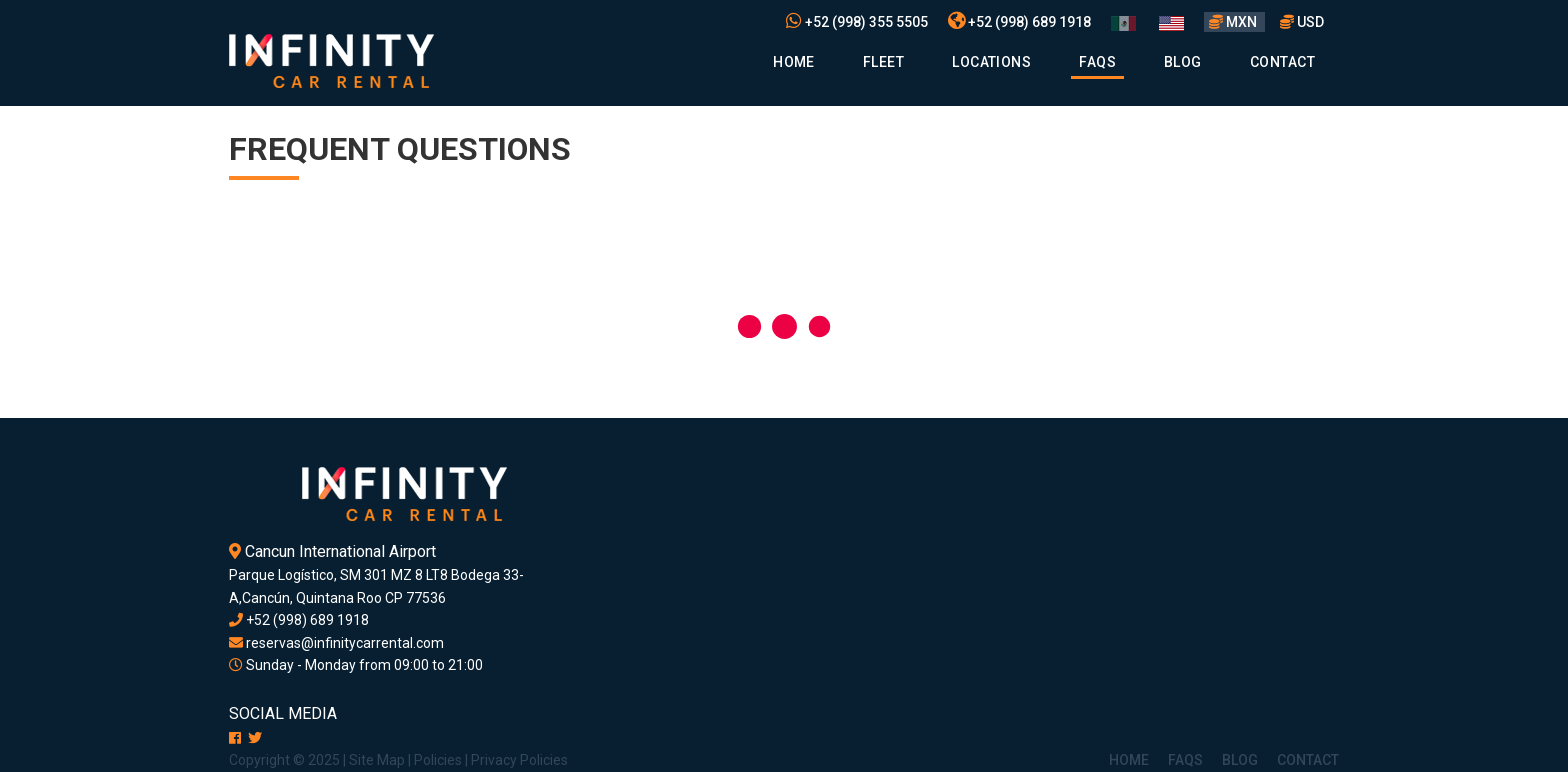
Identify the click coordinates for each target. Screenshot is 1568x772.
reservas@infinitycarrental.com (336, 643)
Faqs (1097, 62)
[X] (255, 738)
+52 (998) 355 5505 (857, 22)
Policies (438, 760)
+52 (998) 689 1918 (1019, 22)
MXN (1234, 22)
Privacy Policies (519, 760)
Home (794, 62)
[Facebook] (235, 738)
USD (1302, 22)
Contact (1282, 62)
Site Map (377, 760)
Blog (1183, 62)
